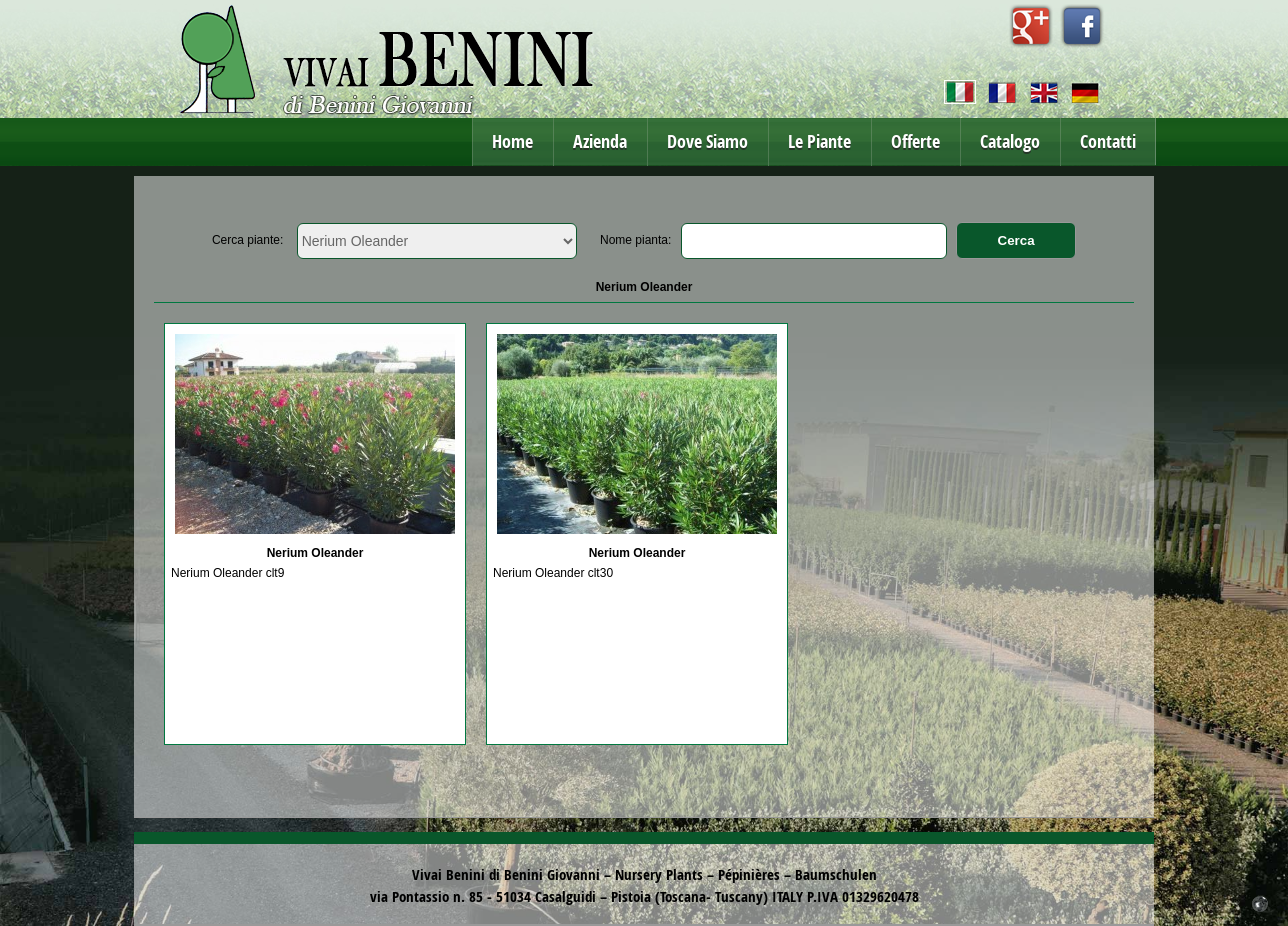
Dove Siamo (707, 141)
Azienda (600, 141)
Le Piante (819, 141)
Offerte (915, 141)
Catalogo (1010, 141)
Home (512, 141)
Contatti (1108, 141)
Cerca (1016, 240)
